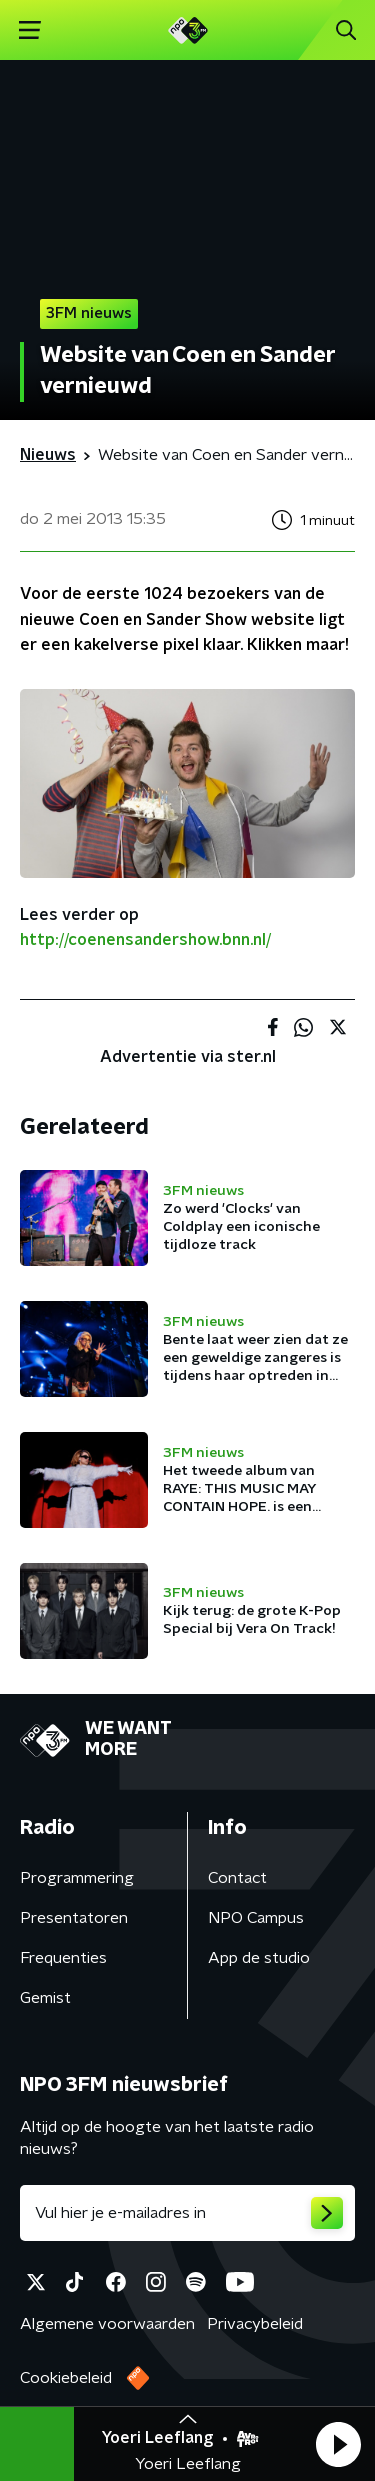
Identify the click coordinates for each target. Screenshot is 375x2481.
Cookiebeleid (66, 2378)
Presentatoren (74, 1918)
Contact (237, 1878)
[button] (338, 2444)
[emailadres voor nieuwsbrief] (187, 2213)
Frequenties (63, 1958)
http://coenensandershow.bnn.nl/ (145, 940)
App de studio (259, 1958)
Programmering (77, 1878)
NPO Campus (256, 1918)
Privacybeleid (255, 2324)
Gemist (45, 1998)
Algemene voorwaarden (107, 2324)
